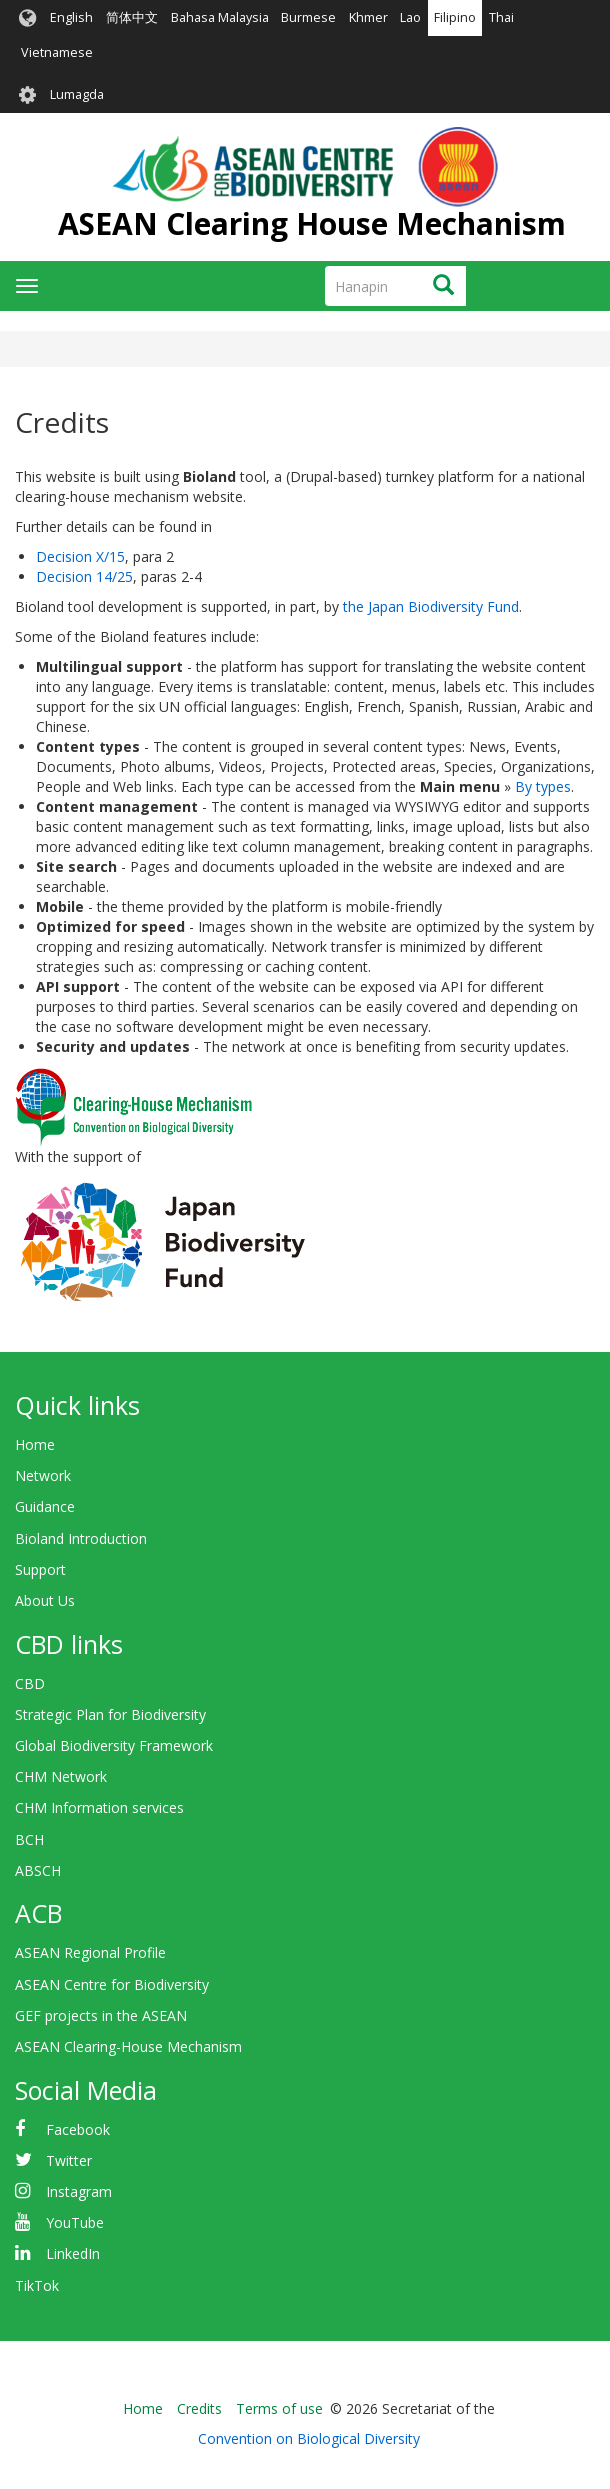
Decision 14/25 (84, 576)
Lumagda (77, 94)
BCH (29, 1839)
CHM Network (61, 1776)
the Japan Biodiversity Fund (431, 606)
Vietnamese (57, 52)
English (71, 17)
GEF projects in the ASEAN (101, 2015)
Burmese (308, 17)
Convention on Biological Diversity (309, 2438)
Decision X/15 (80, 556)
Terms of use (279, 2408)
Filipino (455, 17)
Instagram (79, 2191)
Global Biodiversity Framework (114, 1745)
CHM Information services (99, 1807)
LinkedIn (73, 2253)
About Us (45, 1600)
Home (35, 1444)
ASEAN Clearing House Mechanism (312, 223)
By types (543, 786)
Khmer (368, 17)
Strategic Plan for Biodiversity (110, 1714)
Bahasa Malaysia (220, 17)
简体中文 (132, 17)
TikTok (37, 2285)
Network (43, 1475)
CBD (30, 1683)
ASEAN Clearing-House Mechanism (128, 2046)
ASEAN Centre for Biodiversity (112, 1984)
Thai (501, 17)
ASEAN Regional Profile (90, 1952)
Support (40, 1569)
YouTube (75, 2222)
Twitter (69, 2160)
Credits (199, 2408)
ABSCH (38, 1870)
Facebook (78, 2129)
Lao (410, 17)
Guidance (45, 1506)
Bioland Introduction (81, 1538)
